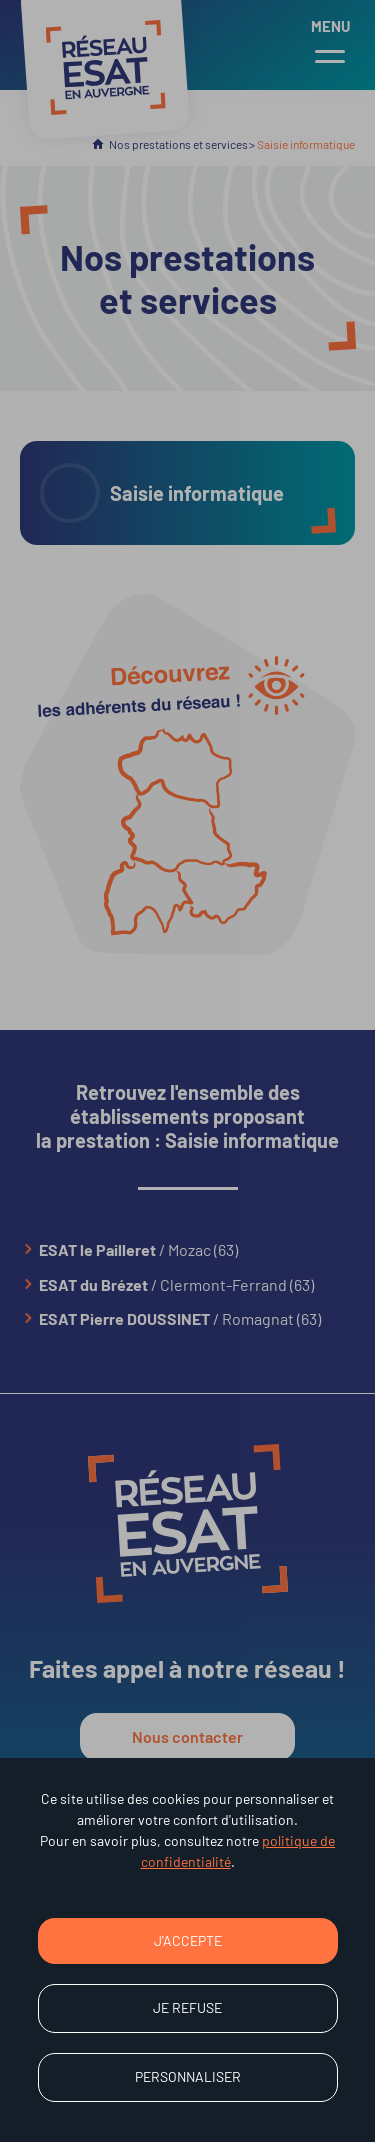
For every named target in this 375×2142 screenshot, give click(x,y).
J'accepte (188, 1940)
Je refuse (187, 2007)
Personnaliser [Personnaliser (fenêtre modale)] (188, 2076)
